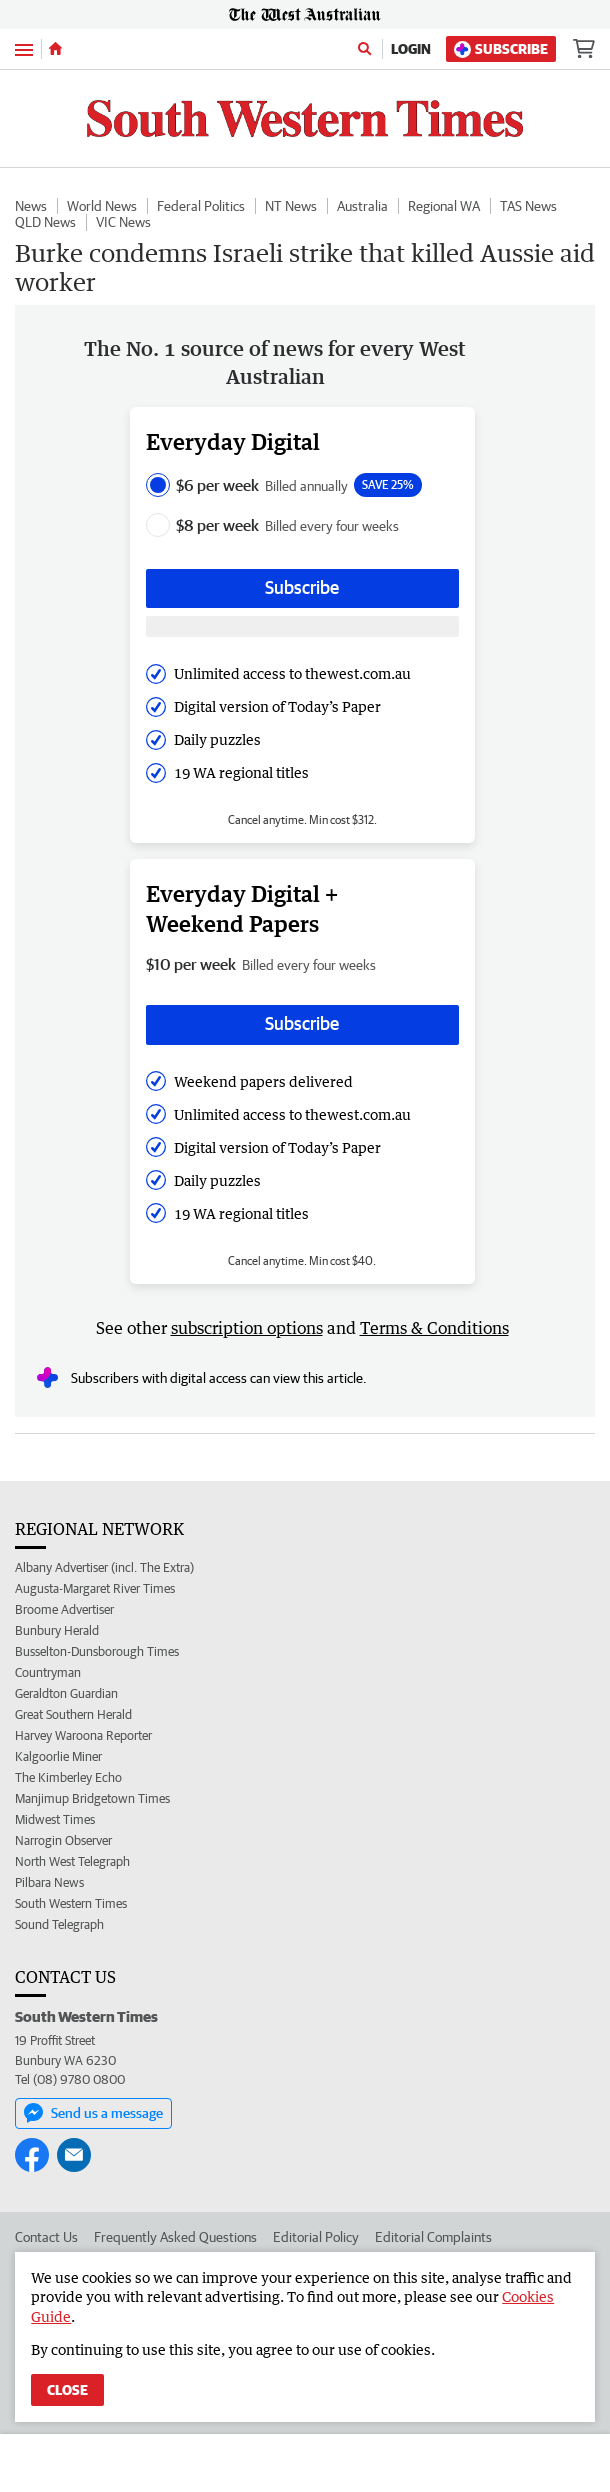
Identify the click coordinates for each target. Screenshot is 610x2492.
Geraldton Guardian (66, 1693)
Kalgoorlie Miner (58, 1756)
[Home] (55, 49)
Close (67, 2390)
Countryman (48, 1672)
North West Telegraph (72, 1861)
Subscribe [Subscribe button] (302, 587)
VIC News (123, 222)
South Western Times (71, 1903)
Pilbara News (49, 1882)
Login (411, 49)
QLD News (45, 222)
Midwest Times (55, 1819)
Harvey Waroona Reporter (83, 1735)
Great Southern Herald (73, 1714)
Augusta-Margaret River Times (95, 1588)
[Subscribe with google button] (302, 626)
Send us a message (93, 2113)
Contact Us (46, 2237)
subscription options (247, 1328)
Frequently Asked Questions (175, 2237)
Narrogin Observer (63, 1840)
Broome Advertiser (64, 1609)
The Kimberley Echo (68, 1777)
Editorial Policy (316, 2237)
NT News (291, 206)
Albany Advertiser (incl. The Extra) (104, 1567)
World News (102, 206)
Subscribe (501, 49)
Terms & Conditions (434, 1328)
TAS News (528, 206)
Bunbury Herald (57, 1630)
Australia (362, 206)
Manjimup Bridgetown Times (92, 1798)
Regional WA (444, 206)
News (31, 206)
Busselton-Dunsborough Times (97, 1651)
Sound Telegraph (59, 1924)
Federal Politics (201, 206)
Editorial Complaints (433, 2237)
